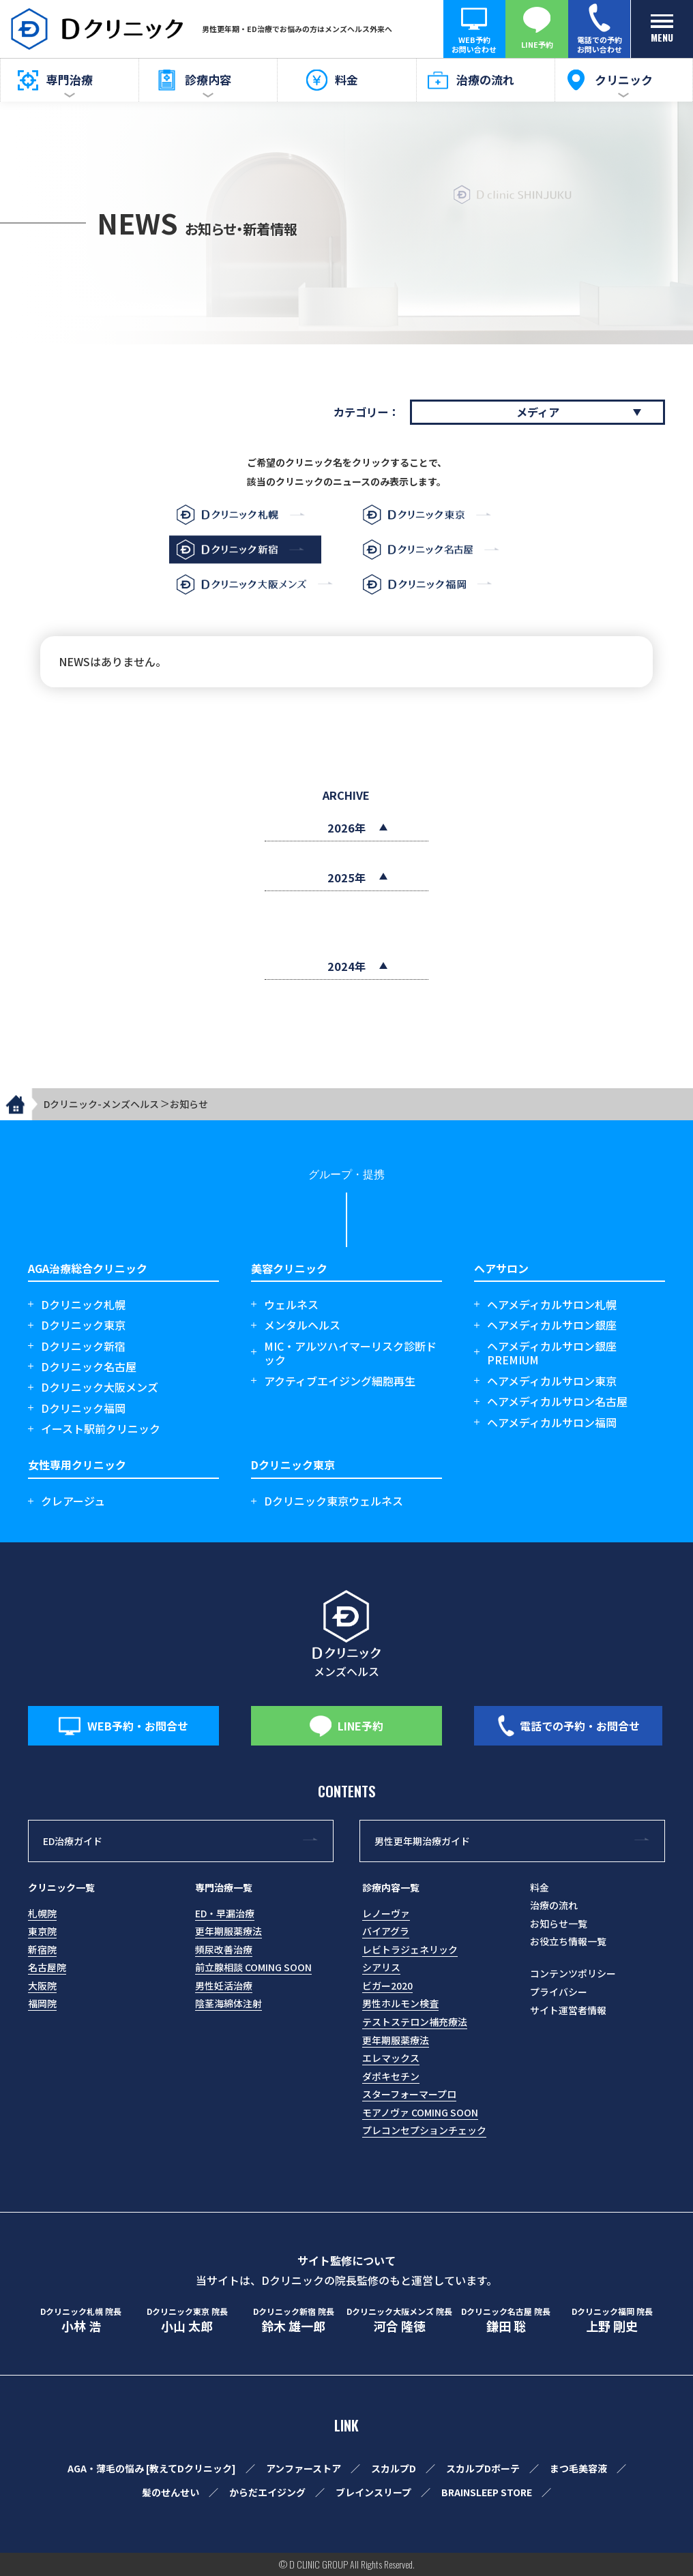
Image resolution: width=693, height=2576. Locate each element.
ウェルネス (291, 1305)
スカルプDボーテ (483, 2468)
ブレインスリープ (373, 2492)
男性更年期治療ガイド (422, 1841)
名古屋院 (47, 1967)
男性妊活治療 (223, 1985)
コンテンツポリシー (573, 1973)
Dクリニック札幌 (83, 1305)
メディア (537, 412)
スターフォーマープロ (409, 2094)
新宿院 (42, 1949)
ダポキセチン (390, 2076)
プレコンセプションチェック (424, 2130)
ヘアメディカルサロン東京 (552, 1381)
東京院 (42, 1931)
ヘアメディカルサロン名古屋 (557, 1401)
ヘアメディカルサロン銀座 (552, 1325)
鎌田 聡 (506, 2320)
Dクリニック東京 (83, 1325)
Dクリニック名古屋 (88, 1367)
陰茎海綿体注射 (228, 2003)
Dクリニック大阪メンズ (99, 1387)
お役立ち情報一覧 (568, 1941)
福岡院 (42, 2003)
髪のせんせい (170, 2492)
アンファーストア (303, 2468)
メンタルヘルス (302, 1325)
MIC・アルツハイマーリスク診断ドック (350, 1353)
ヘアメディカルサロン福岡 (552, 1423)
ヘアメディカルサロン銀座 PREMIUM (552, 1353)
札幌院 (42, 1913)
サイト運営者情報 (568, 2010)
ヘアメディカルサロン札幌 (552, 1305)
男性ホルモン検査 (400, 2003)
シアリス (381, 1967)
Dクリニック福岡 (83, 1408)
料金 (539, 1887)
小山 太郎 (187, 2320)
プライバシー (558, 1991)
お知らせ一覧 (558, 1923)
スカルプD (393, 2468)
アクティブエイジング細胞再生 (339, 1381)
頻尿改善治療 (223, 1949)
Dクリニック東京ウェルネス (333, 1501)
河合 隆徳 (399, 2320)
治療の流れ (554, 1905)
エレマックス (390, 2058)
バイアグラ (385, 1931)
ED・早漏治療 (224, 1913)
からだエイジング (267, 2492)
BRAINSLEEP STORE (486, 2492)
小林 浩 (81, 2320)
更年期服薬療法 (228, 1931)
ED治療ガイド (72, 1841)
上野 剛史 (612, 2320)
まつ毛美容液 (578, 2468)
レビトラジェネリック (410, 1949)
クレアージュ (73, 1501)
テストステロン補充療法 (414, 2021)
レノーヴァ (386, 1913)
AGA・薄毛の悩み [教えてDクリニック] (152, 2468)
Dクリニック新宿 (83, 1346)
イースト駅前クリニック (100, 1429)
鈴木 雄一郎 (293, 2320)
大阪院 (42, 1985)
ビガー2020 (387, 1985)
